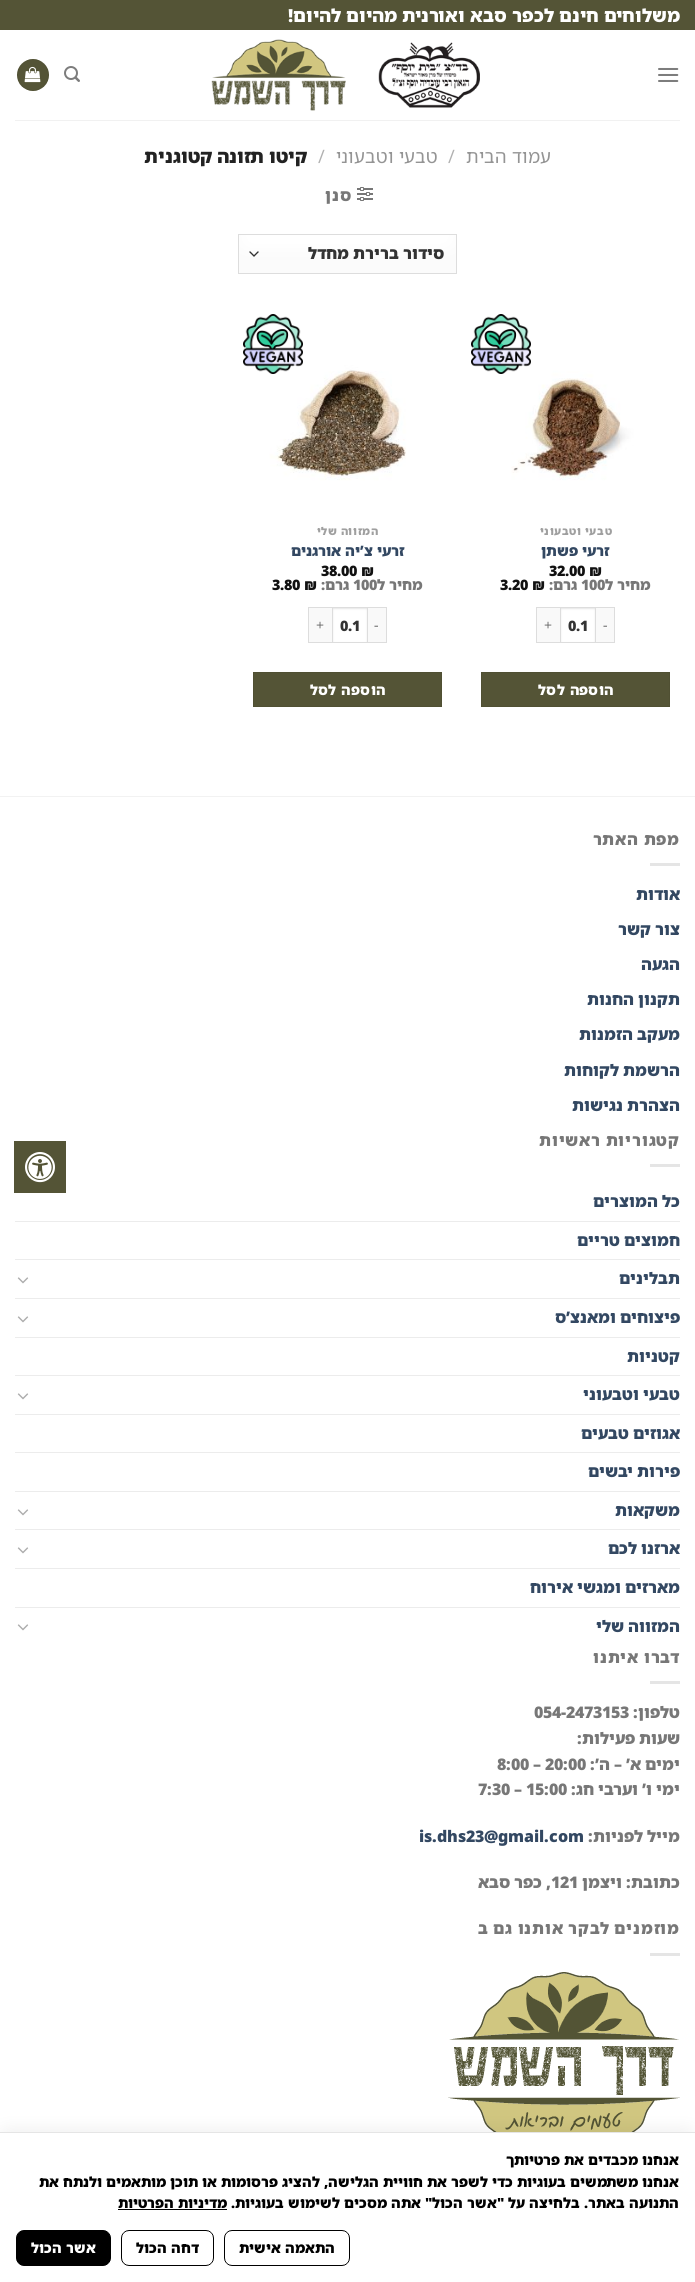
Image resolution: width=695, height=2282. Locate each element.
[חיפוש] (72, 74)
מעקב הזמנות (629, 1034)
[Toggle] (23, 1279)
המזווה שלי (638, 1626)
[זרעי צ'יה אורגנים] (347, 414)
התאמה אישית (287, 2247)
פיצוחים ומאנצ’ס (617, 1317)
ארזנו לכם (644, 1548)
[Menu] (668, 74)
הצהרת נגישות (624, 1105)
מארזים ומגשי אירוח (605, 1587)
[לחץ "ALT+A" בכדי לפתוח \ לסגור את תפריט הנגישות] (40, 1167)
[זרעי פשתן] (575, 414)
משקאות (647, 1510)
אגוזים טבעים (630, 1433)
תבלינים (649, 1278)
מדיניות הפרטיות (172, 2202)
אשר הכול (63, 2247)
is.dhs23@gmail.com (501, 1836)
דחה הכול (167, 2247)
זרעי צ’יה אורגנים (348, 551)
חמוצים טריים (628, 1240)
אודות (658, 894)
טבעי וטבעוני (387, 155)
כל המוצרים (636, 1201)
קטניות (653, 1356)
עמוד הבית (508, 155)
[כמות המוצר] (578, 625)
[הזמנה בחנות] (347, 254)
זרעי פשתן (575, 551)
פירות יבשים (634, 1471)
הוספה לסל (576, 689)
